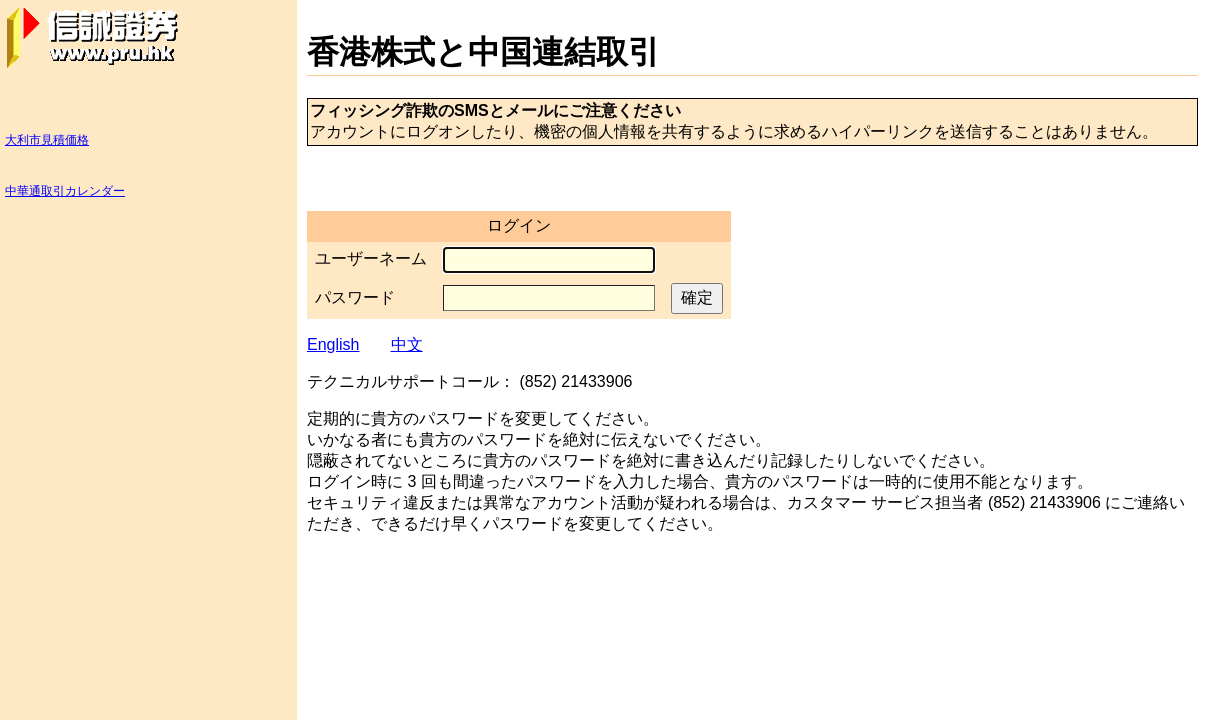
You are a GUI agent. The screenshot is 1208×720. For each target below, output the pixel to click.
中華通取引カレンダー (65, 191)
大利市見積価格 (47, 140)
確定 (697, 297)
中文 (407, 344)
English (333, 344)
